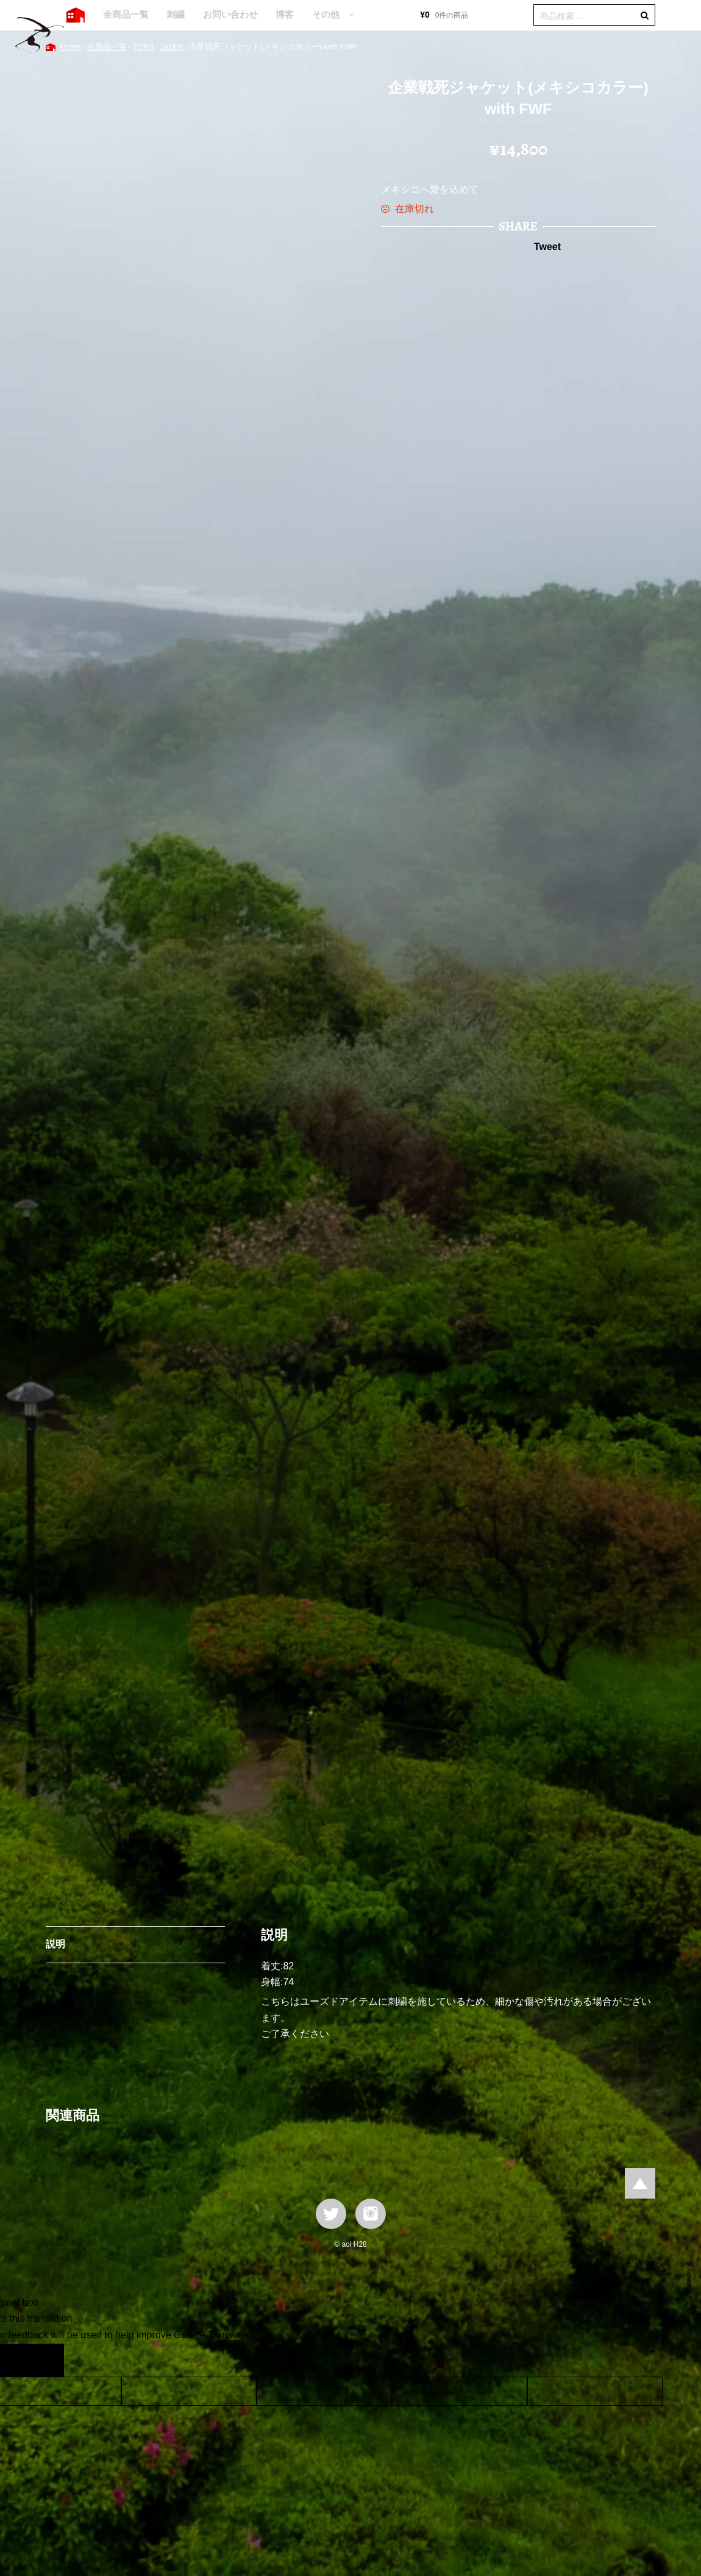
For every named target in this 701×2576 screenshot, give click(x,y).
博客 (285, 14)
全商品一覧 (126, 14)
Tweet (547, 246)
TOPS (143, 46)
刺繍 (175, 14)
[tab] (135, 1945)
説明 (55, 1944)
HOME (75, 15)
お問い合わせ (230, 14)
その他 (326, 14)
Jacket (171, 46)
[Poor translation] (44, 2360)
